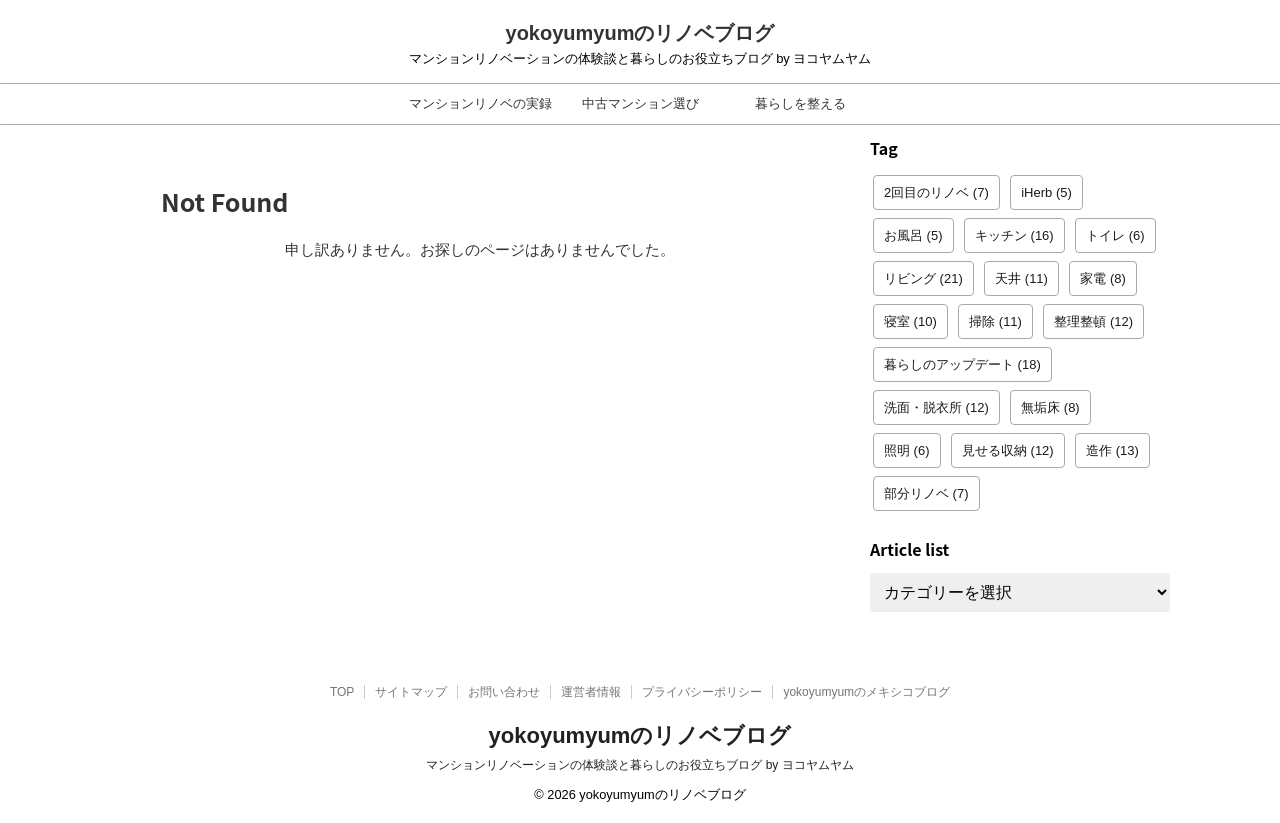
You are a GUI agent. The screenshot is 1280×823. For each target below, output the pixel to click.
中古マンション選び (640, 103)
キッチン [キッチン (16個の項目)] (1014, 235)
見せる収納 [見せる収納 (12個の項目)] (1008, 450)
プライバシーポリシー (702, 692)
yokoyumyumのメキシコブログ (866, 692)
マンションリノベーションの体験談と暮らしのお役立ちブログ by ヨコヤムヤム (639, 765)
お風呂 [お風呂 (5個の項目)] (913, 235)
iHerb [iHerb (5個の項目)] (1046, 192)
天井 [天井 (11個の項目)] (1021, 278)
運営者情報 (591, 692)
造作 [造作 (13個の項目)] (1112, 450)
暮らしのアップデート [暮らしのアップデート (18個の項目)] (962, 364)
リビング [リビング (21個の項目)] (923, 278)
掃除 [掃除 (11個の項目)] (995, 321)
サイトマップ (411, 692)
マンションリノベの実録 (480, 103)
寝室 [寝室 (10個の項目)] (910, 321)
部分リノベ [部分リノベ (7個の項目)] (926, 493)
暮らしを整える (800, 103)
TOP (342, 692)
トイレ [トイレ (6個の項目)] (1115, 235)
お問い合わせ (504, 692)
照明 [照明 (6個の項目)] (907, 450)
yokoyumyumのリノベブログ (640, 33)
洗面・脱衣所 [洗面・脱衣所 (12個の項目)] (936, 407)
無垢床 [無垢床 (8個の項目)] (1050, 407)
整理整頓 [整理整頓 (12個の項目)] (1093, 321)
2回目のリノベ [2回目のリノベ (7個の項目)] (936, 192)
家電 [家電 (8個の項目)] (1103, 278)
